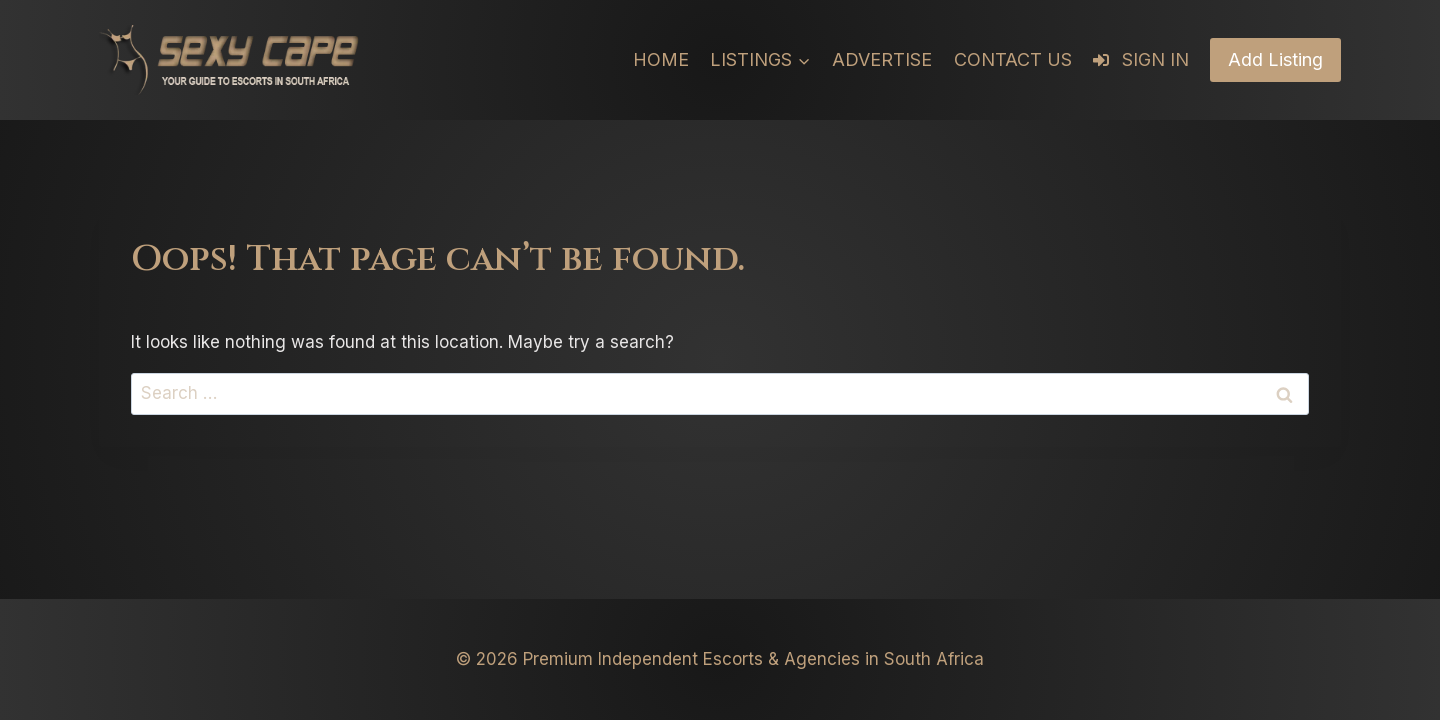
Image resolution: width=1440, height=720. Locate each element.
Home (661, 59)
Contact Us (1013, 59)
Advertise (882, 59)
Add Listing (1275, 59)
